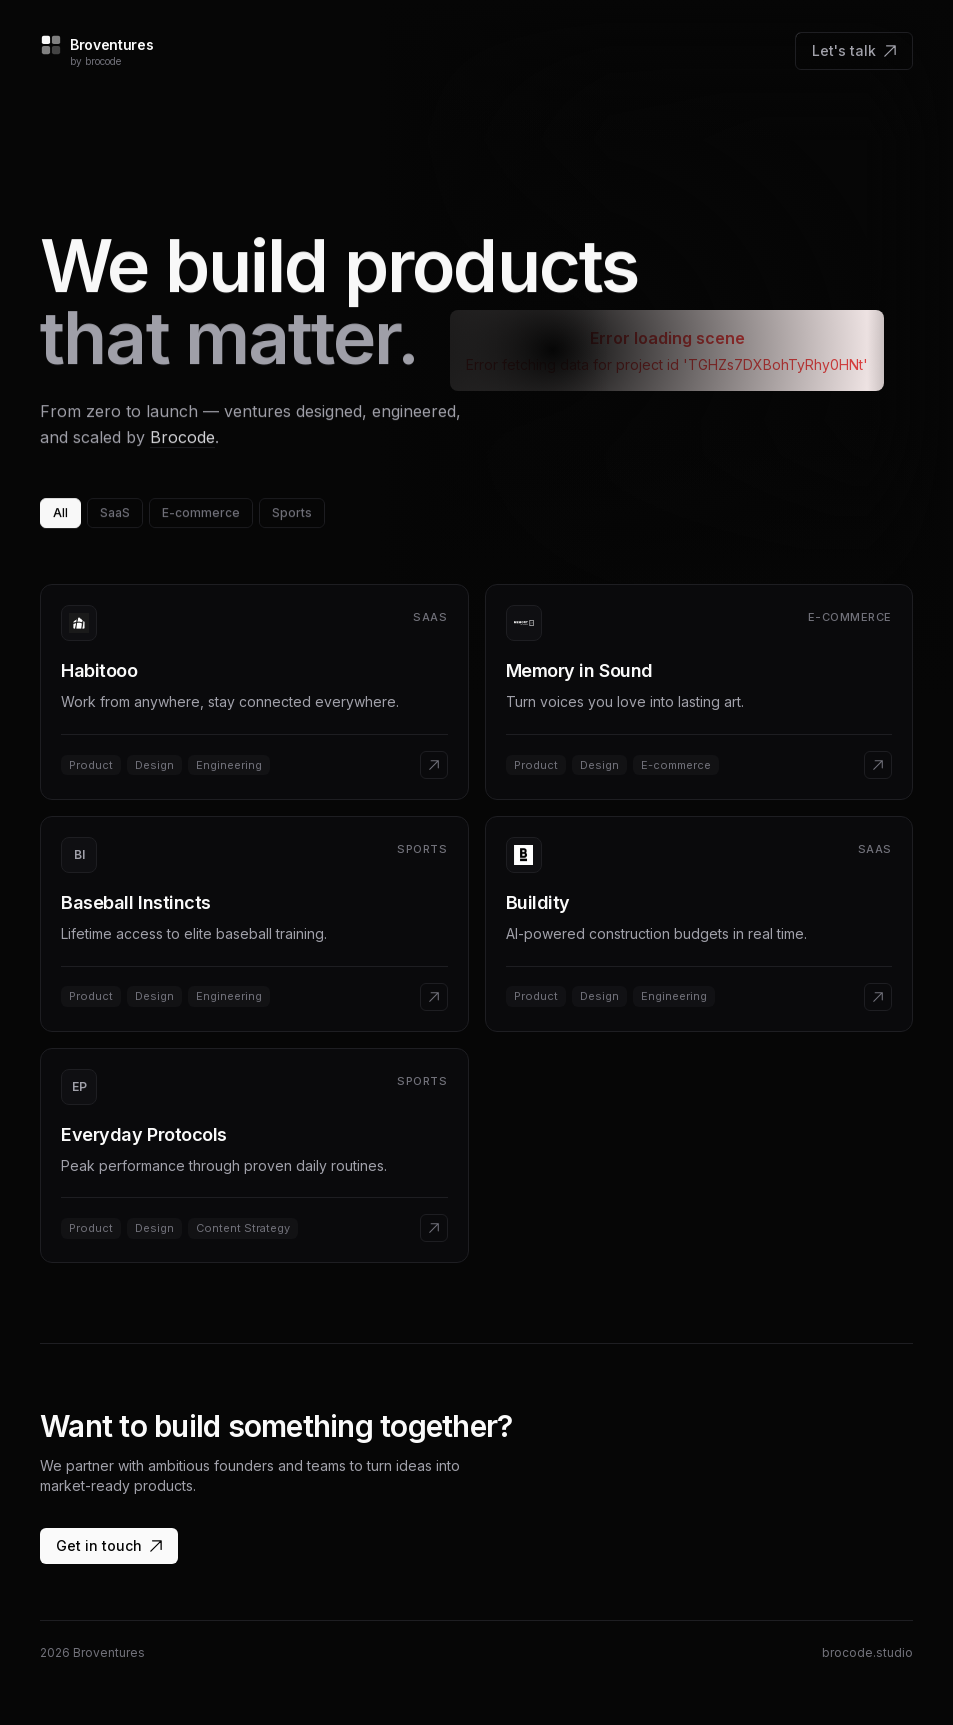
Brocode (182, 438)
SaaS (115, 513)
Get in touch (109, 1545)
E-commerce (201, 513)
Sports (292, 513)
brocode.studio (867, 1652)
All (60, 513)
